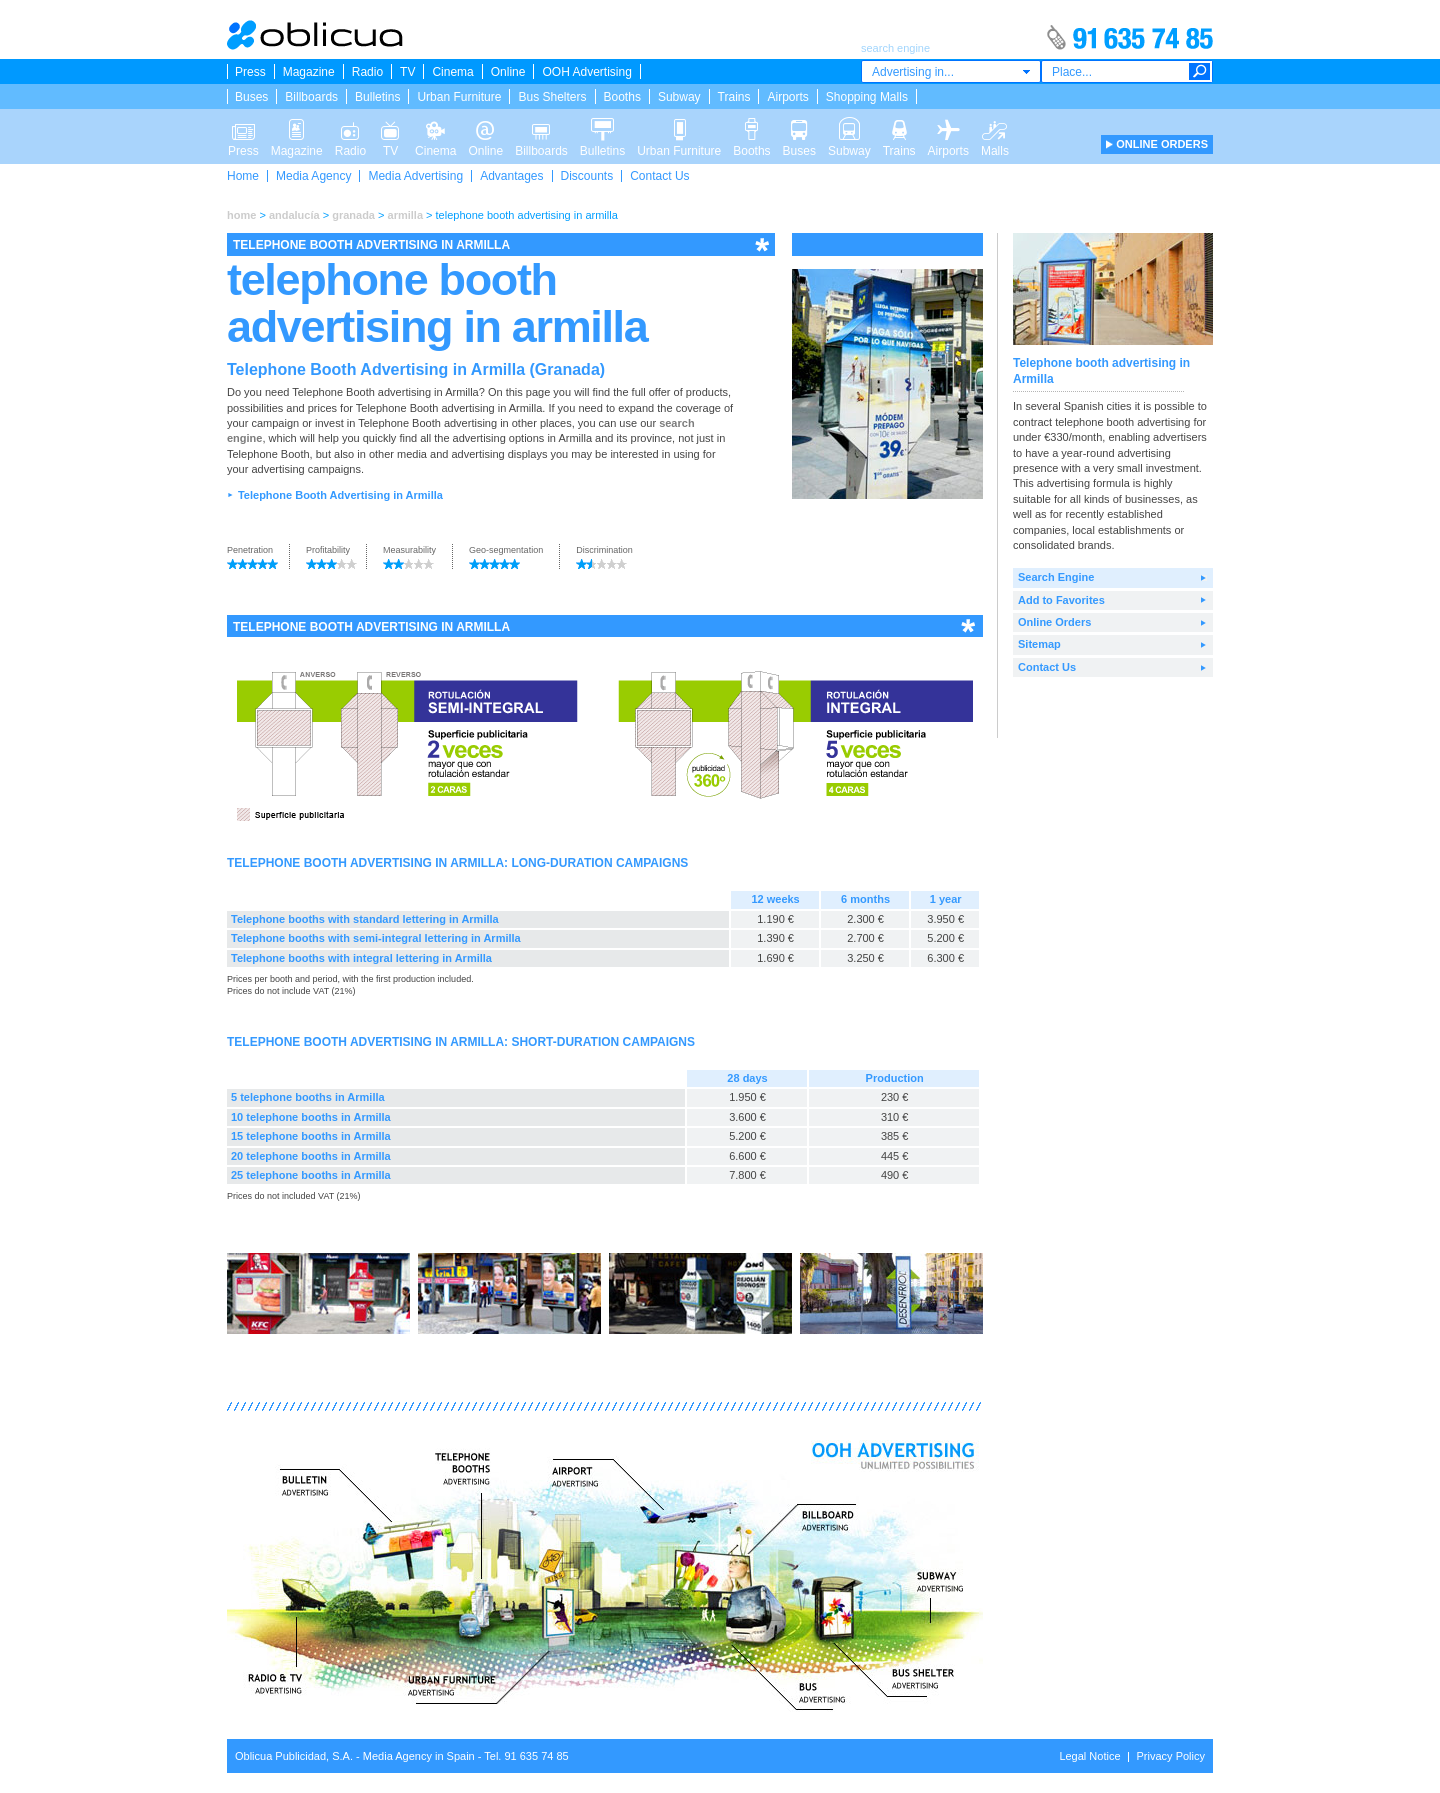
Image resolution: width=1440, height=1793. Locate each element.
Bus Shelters (552, 97)
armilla (405, 215)
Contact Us (659, 176)
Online (508, 72)
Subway (679, 97)
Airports (787, 97)
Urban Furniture (459, 97)
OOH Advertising (586, 72)
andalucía (294, 215)
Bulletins (377, 97)
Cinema (452, 72)
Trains (734, 97)
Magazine (309, 72)
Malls (995, 128)
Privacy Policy (1171, 1756)
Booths (622, 97)
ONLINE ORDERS (1162, 144)
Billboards (311, 97)
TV (407, 72)
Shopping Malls (867, 97)
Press (250, 72)
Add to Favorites (1061, 600)
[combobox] (951, 71)
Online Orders (1054, 622)
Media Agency (313, 176)
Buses (251, 97)
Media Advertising (415, 176)
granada (353, 215)
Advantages (511, 176)
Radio (367, 72)
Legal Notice (1089, 1756)
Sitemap (1039, 644)
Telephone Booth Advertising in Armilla (340, 495)
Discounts (587, 176)
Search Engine (1056, 577)
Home (243, 176)
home (241, 215)
